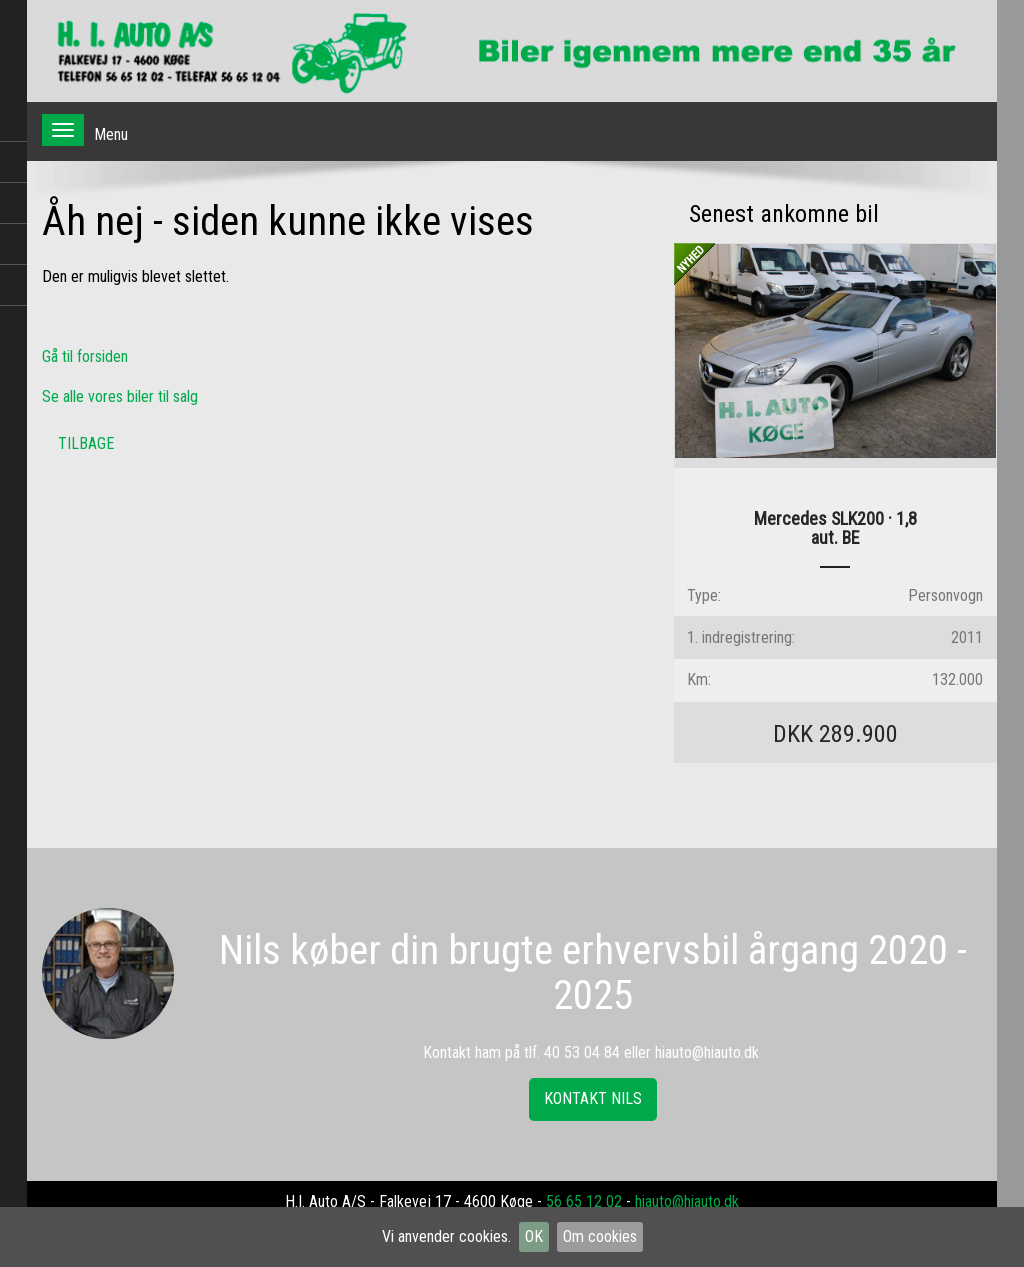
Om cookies (600, 1236)
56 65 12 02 (584, 1201)
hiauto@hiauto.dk (687, 1201)
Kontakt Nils (593, 1098)
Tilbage (86, 443)
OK (534, 1236)
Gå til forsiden (85, 356)
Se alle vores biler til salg (120, 396)
